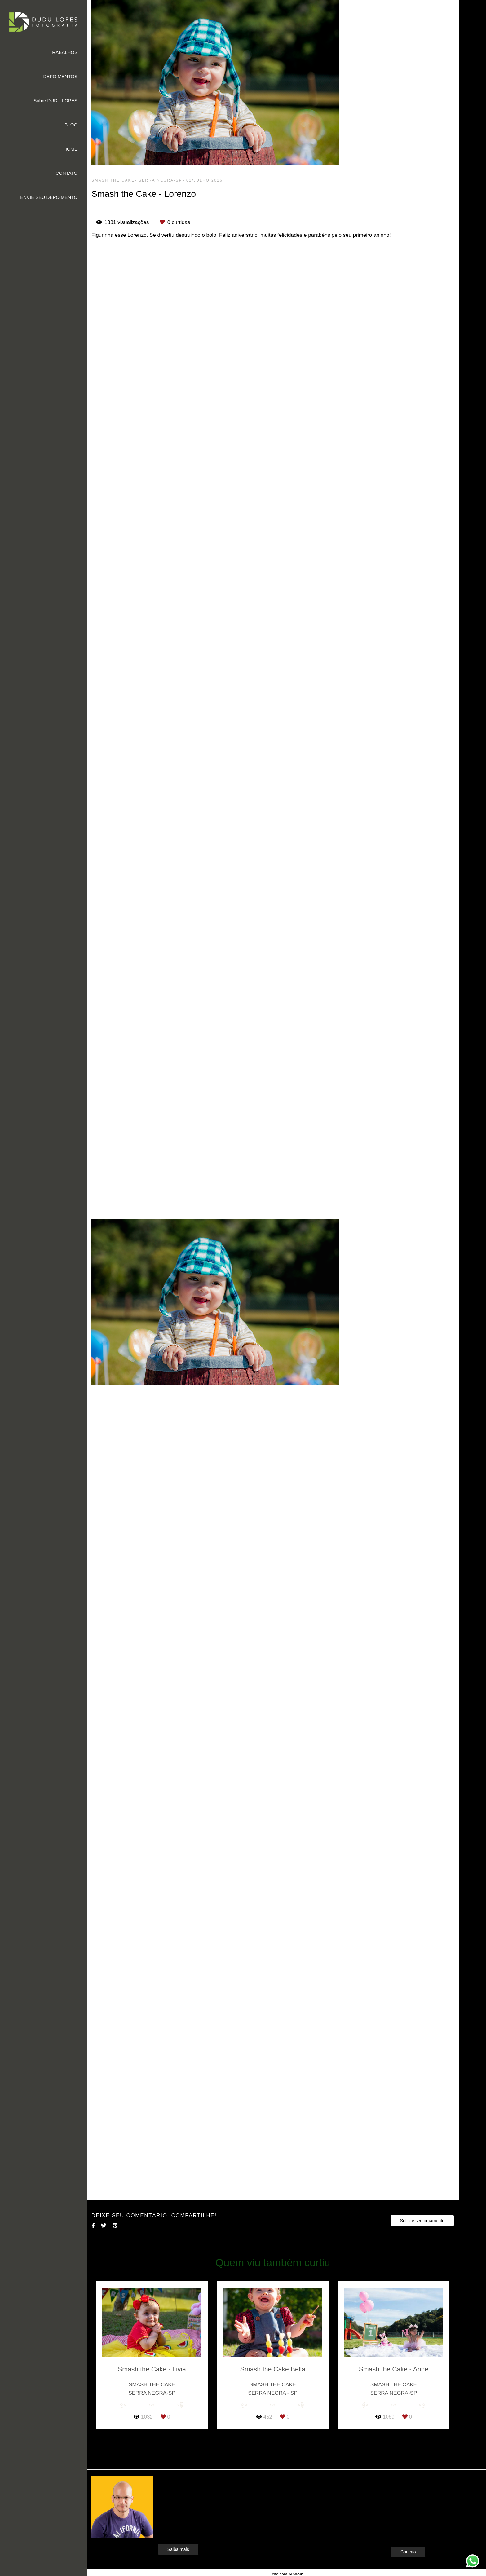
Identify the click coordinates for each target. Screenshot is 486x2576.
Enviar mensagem (418, 2492)
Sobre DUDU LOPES (55, 100)
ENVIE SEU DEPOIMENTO (48, 197)
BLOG (70, 124)
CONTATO (66, 173)
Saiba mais (178, 2549)
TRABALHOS (63, 52)
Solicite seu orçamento (422, 2220)
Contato (408, 2551)
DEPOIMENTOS (60, 76)
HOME (70, 149)
